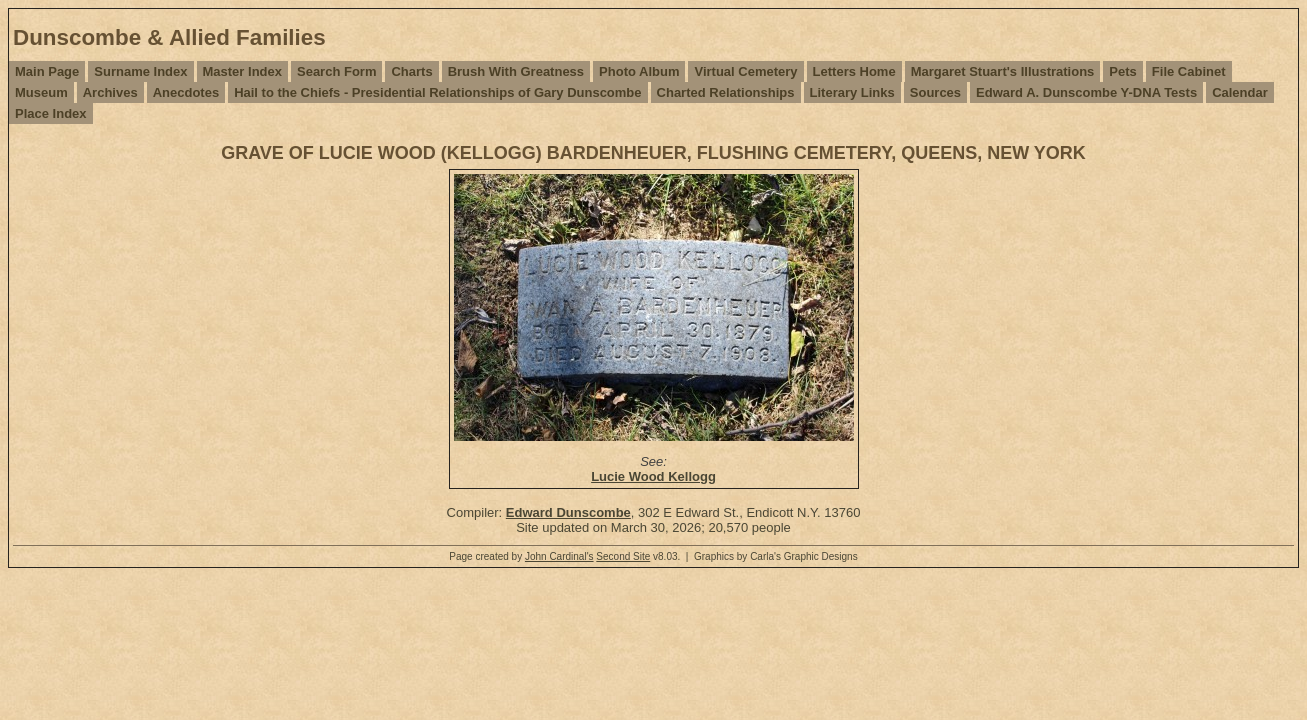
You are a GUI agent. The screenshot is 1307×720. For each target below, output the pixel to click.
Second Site (623, 556)
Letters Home (854, 71)
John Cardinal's (559, 556)
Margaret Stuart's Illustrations (1003, 71)
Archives (110, 92)
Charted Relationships (726, 92)
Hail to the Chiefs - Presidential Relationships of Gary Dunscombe (437, 92)
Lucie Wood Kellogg (653, 476)
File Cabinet (1189, 71)
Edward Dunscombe (568, 512)
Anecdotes (186, 92)
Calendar (1240, 92)
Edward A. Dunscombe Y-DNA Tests (1086, 92)
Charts (411, 71)
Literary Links (852, 92)
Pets (1122, 71)
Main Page (47, 71)
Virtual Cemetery (745, 71)
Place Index (51, 113)
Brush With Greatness (516, 71)
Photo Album (639, 71)
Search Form (336, 71)
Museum (41, 92)
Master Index (242, 71)
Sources (935, 92)
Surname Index (140, 71)
